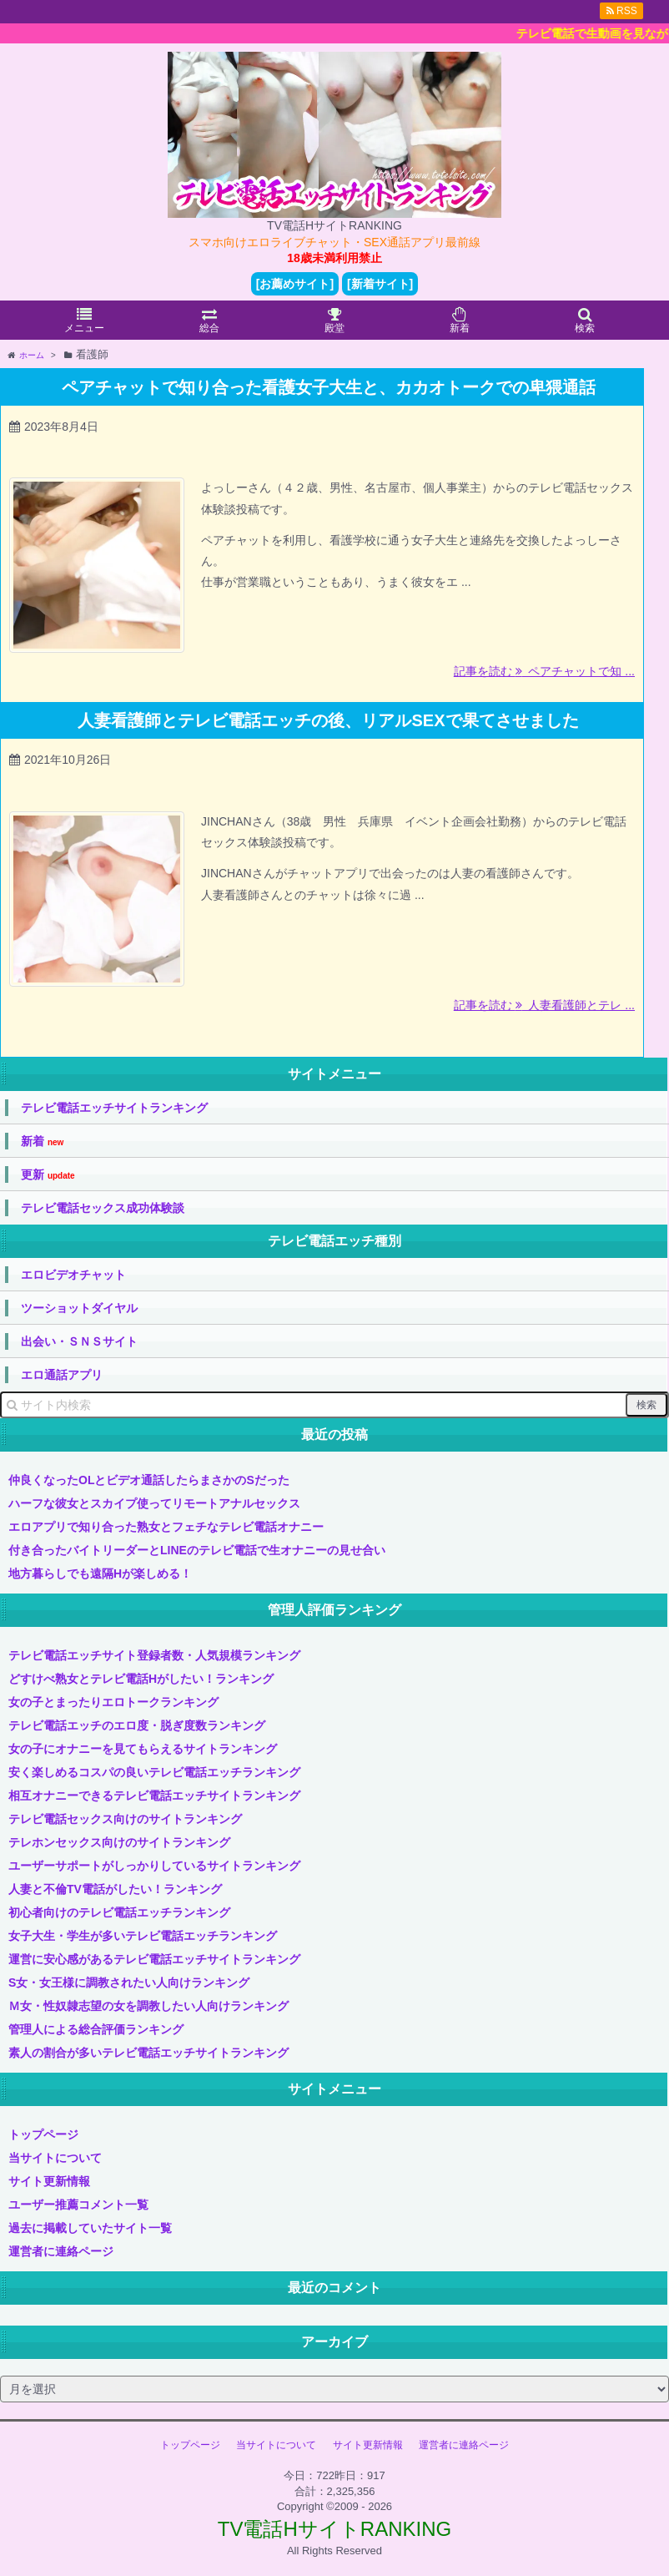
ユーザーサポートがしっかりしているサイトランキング (154, 1865)
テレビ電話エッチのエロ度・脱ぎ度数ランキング (136, 1725)
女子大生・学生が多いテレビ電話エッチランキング (142, 1935)
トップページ (43, 2134)
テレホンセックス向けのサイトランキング (119, 1842)
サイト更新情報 (49, 2181)
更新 (48, 1175)
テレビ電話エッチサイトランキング (114, 1108)
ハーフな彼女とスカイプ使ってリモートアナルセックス (154, 1503)
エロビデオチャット (73, 1274)
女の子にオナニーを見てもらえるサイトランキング (142, 1748)
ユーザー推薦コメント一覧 (78, 2204)
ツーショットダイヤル (79, 1308)
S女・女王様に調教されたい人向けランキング (128, 1982)
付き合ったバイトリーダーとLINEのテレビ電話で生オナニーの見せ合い (196, 1550)
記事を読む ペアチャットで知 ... (544, 671)
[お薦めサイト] (295, 283)
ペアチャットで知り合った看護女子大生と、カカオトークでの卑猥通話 (329, 387)
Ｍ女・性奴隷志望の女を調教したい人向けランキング (148, 2006)
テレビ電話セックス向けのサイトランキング (125, 1819)
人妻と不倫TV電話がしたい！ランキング (115, 1889)
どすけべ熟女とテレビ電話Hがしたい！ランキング (141, 1678)
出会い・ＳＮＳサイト (79, 1341)
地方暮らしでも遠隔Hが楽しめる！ (100, 1573)
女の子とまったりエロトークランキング (113, 1702)
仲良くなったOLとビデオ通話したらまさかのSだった (148, 1480)
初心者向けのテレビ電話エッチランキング (119, 1912)
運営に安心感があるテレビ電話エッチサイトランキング (154, 1959)
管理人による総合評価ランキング (96, 2029)
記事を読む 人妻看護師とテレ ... (544, 1005)
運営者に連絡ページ (60, 2251)
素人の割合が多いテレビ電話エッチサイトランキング (148, 2052)
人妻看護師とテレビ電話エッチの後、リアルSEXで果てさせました (328, 720)
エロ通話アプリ (62, 1375)
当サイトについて (55, 2157)
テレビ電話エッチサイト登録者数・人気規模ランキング (154, 1655)
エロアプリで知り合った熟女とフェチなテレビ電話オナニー (166, 1526)
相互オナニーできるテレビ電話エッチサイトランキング (154, 1795)
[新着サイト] (380, 283)
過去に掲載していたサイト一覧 (90, 2228)
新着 (42, 1141)
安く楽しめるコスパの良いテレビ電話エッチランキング (154, 1772)
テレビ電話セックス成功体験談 (102, 1208)
